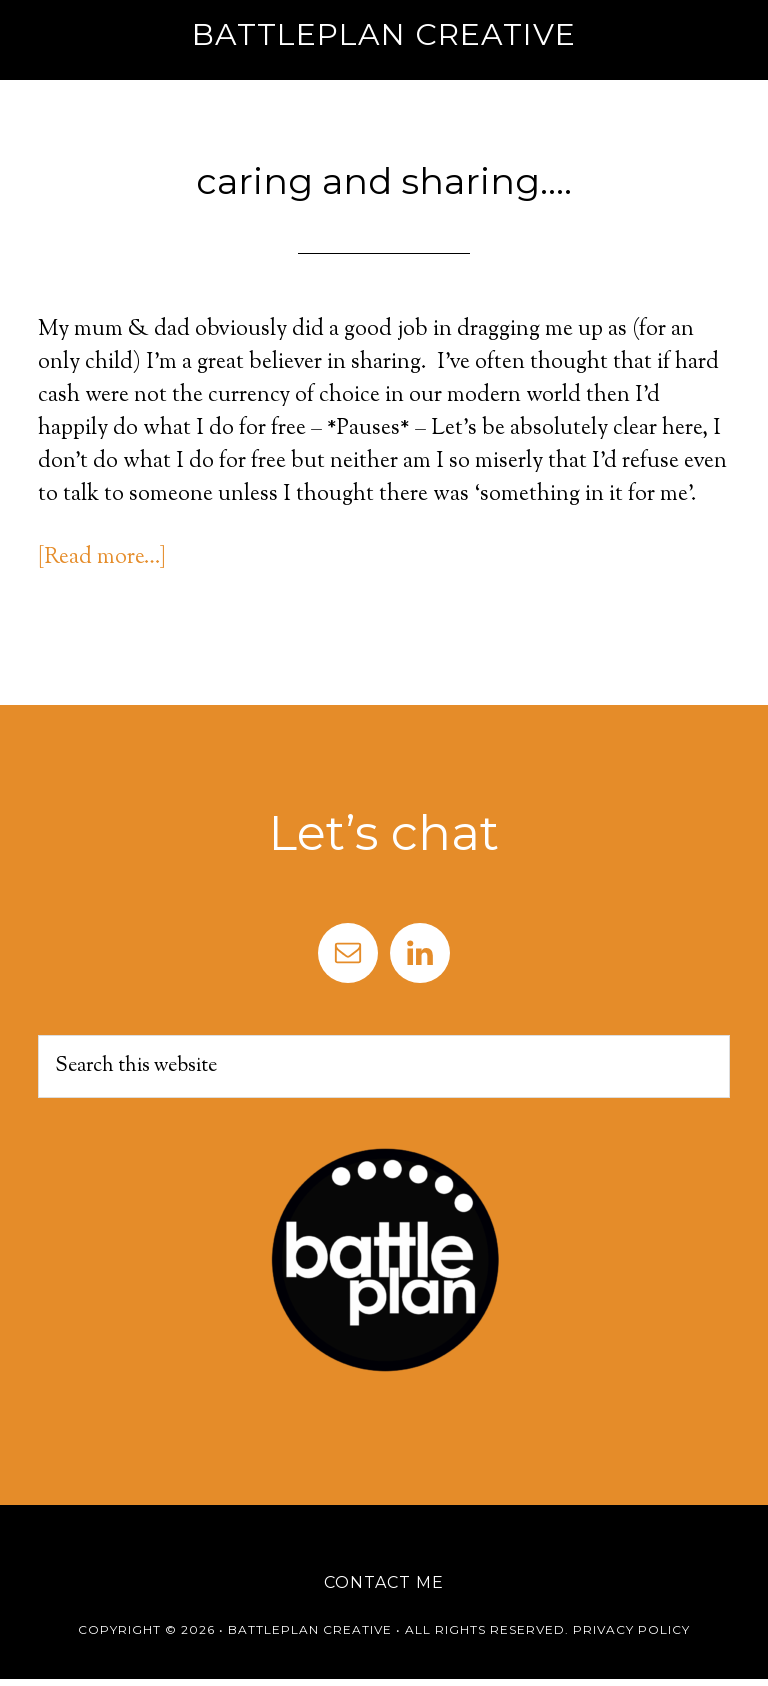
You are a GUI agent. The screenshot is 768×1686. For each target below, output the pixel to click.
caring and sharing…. (384, 181)
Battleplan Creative (384, 34)
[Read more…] (102, 558)
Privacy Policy (631, 1629)
